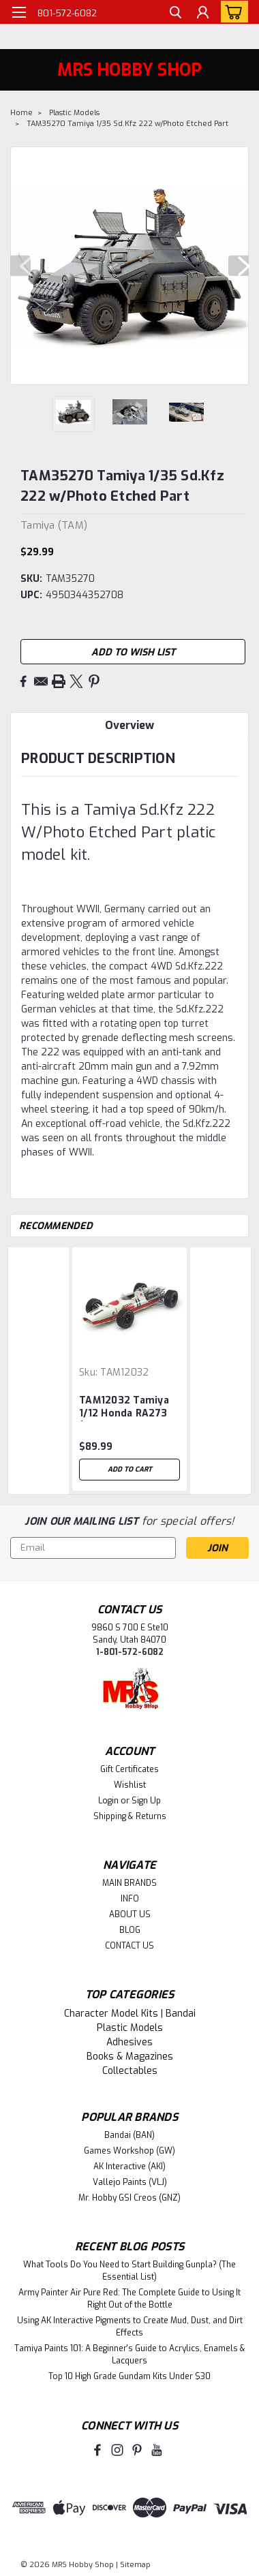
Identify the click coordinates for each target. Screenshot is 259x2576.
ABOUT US (130, 1914)
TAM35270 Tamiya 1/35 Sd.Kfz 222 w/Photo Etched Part (127, 124)
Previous (20, 265)
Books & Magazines (130, 2056)
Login (108, 1800)
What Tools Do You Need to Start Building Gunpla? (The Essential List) (129, 2270)
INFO (130, 1898)
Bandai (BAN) (129, 2135)
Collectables (129, 2070)
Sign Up (146, 1800)
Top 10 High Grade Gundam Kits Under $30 (129, 2376)
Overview (129, 725)
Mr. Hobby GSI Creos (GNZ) (129, 2197)
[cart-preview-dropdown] (231, 11)
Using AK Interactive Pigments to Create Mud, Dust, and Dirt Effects (130, 2326)
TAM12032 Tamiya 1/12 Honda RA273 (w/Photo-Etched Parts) (124, 1407)
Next (238, 265)
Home (21, 113)
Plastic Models (74, 113)
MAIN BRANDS (129, 1883)
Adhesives (129, 2042)
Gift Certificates (129, 1769)
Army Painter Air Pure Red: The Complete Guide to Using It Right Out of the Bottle (129, 2298)
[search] (175, 14)
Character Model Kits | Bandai (130, 2013)
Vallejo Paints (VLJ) (130, 2182)
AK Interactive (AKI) (129, 2166)
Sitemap (135, 2565)
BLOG (129, 1930)
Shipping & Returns (129, 1816)
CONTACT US (129, 1945)
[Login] (202, 14)
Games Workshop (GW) (129, 2150)
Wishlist (130, 1785)
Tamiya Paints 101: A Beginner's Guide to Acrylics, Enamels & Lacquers (129, 2354)
